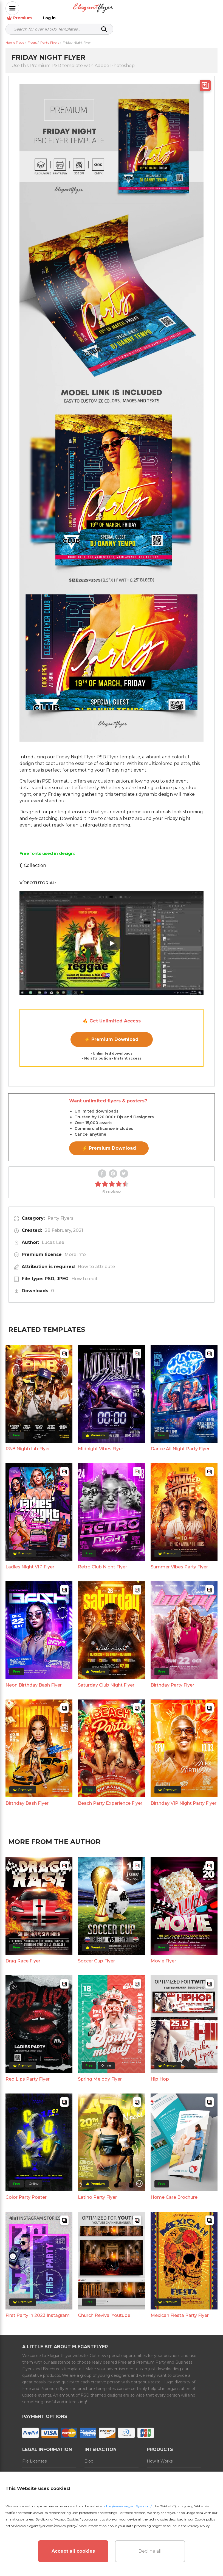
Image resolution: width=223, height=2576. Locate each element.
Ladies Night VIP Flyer (29, 1561)
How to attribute (96, 1260)
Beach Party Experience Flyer (110, 1797)
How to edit (84, 1272)
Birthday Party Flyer (172, 1679)
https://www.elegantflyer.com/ (127, 2506)
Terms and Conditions (43, 2467)
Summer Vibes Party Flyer (179, 1561)
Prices (153, 2467)
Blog (89, 2455)
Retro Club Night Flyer (102, 1561)
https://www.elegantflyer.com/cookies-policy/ (41, 2526)
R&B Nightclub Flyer (27, 1443)
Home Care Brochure (174, 2191)
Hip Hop (160, 2073)
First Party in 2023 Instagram (37, 2309)
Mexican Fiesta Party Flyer (180, 2309)
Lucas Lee (53, 1236)
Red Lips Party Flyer (27, 2073)
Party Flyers (60, 1212)
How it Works (160, 2455)
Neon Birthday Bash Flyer (33, 1679)
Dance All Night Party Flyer (180, 1443)
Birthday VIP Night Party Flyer (183, 1797)
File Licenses (34, 2455)
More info (75, 1248)
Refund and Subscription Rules (108, 2471)
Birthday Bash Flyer (27, 1797)
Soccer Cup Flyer (96, 1955)
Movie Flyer (163, 1955)
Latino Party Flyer (97, 2191)
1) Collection (32, 859)
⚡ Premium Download (111, 1033)
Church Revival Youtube (104, 2309)
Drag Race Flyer (22, 1955)
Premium (178, 8)
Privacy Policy (198, 2526)
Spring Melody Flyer (100, 2073)
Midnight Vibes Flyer (100, 1443)
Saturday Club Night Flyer (106, 1679)
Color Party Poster (26, 2191)
